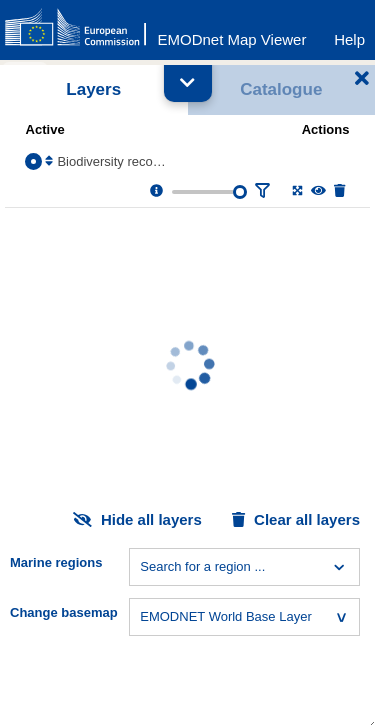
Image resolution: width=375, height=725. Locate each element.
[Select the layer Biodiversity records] (33, 161)
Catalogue (281, 89)
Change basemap (64, 612)
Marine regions (56, 562)
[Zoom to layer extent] (297, 191)
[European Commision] (80, 28)
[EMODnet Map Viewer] (232, 34)
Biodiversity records (112, 161)
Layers (93, 89)
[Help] (349, 34)
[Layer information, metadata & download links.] (156, 191)
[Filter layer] (262, 191)
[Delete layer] (339, 191)
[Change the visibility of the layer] (318, 191)
